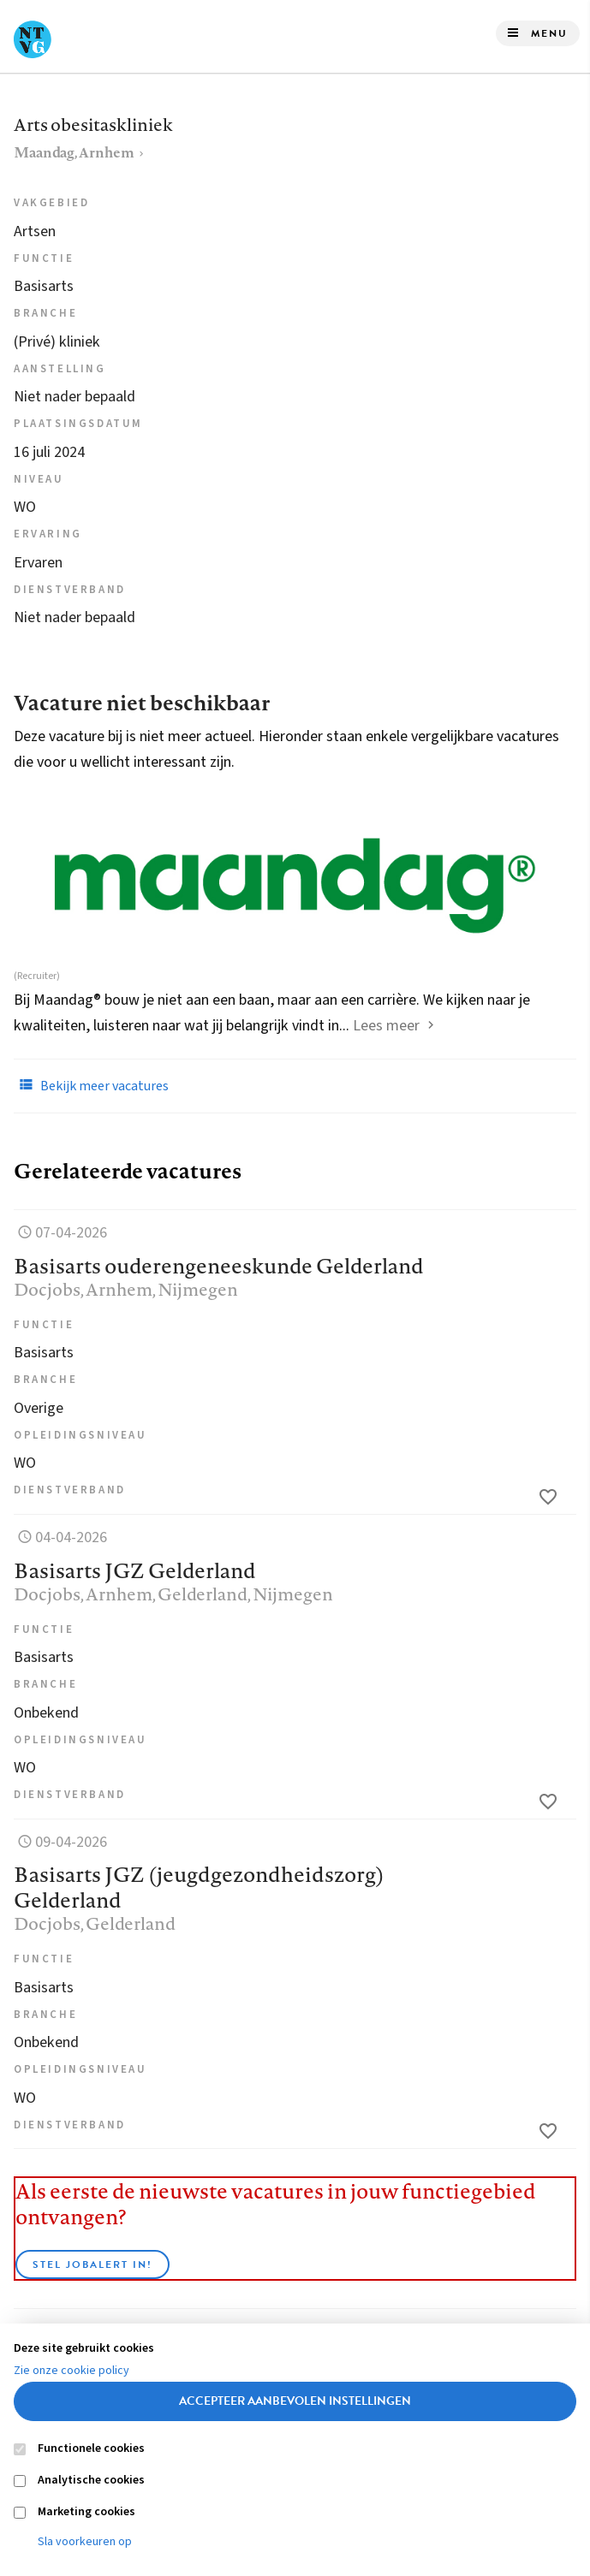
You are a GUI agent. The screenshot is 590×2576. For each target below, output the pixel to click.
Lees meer (386, 1025)
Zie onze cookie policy (71, 2370)
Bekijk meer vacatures (91, 1085)
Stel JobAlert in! (92, 2264)
